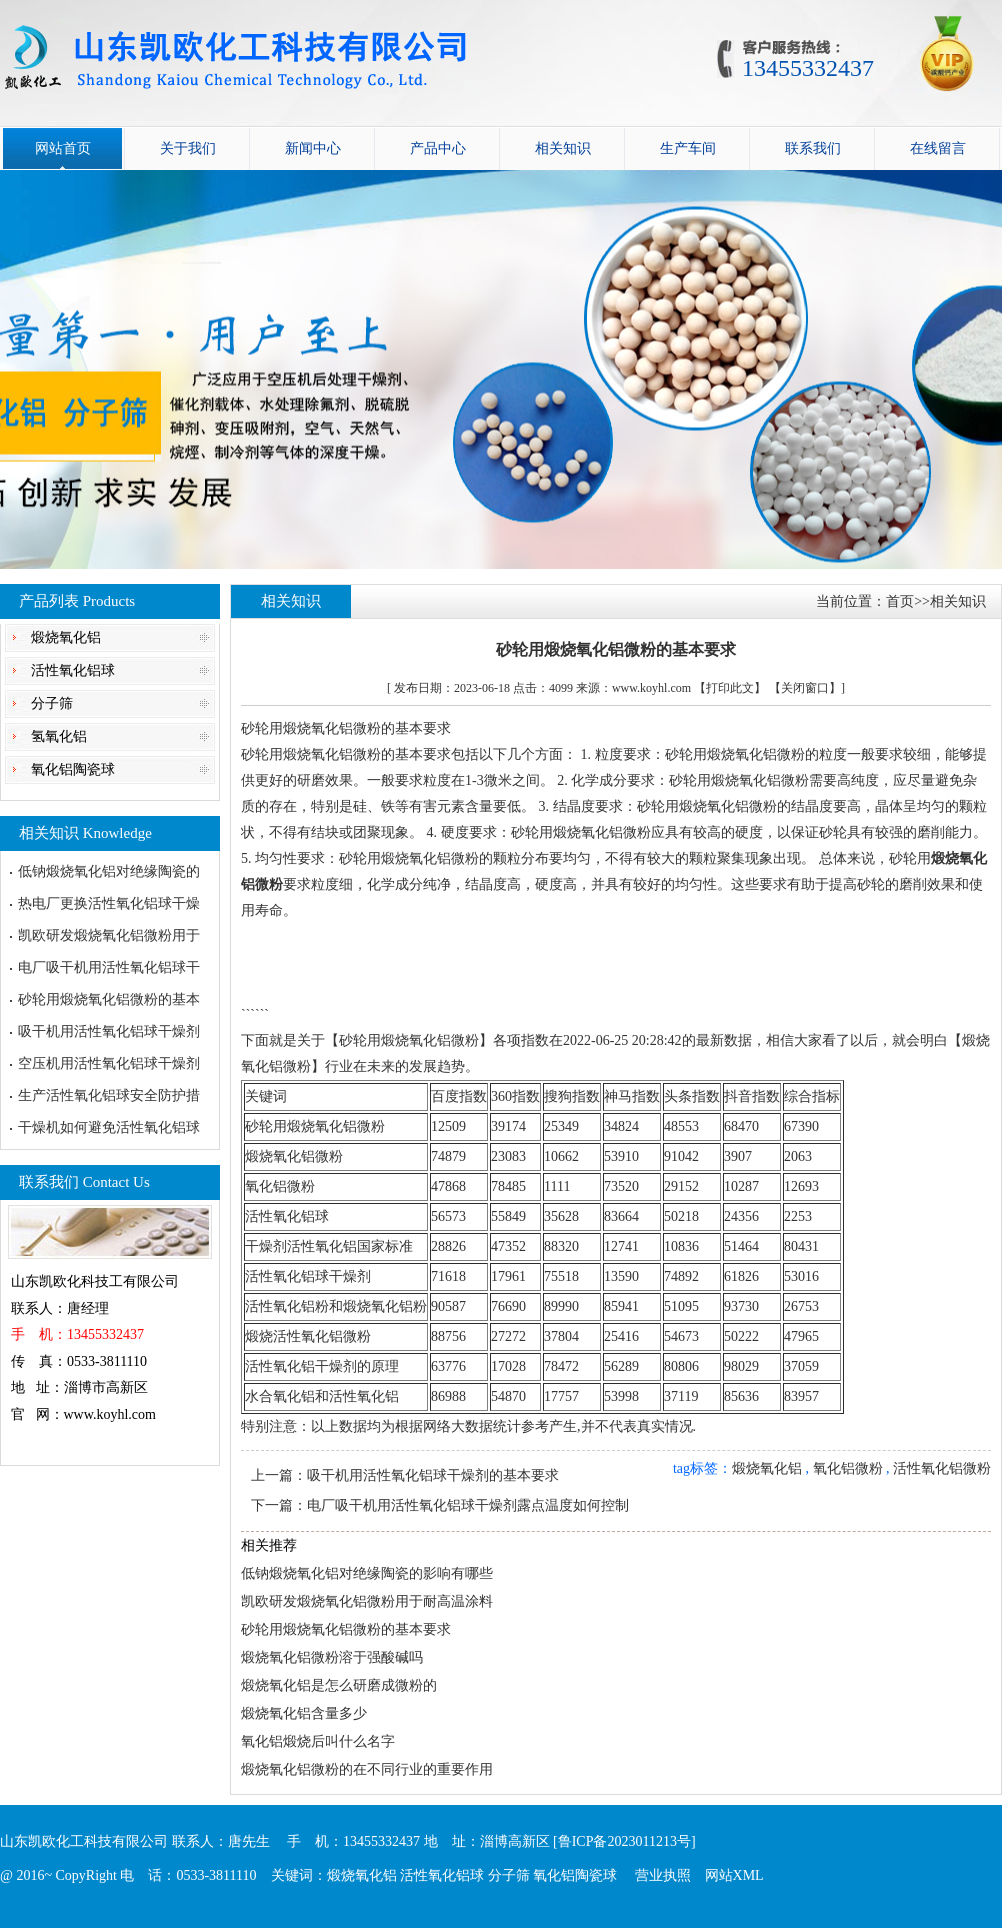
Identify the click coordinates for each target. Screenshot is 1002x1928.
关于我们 (188, 148)
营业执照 (663, 1875)
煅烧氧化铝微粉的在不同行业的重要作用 (367, 1769)
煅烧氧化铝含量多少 (304, 1713)
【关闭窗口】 (805, 688)
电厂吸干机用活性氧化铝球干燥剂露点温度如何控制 (468, 1505)
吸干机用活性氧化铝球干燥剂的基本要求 (433, 1475)
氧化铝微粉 (848, 1468)
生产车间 (688, 148)
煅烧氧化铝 (66, 637)
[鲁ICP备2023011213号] (624, 1841)
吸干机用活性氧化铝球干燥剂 (109, 1031)
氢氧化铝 (59, 736)
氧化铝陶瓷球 (73, 769)
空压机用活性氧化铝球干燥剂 (109, 1063)
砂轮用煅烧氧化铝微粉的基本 (109, 999)
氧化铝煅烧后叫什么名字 (318, 1741)
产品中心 (438, 148)
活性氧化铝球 (73, 670)
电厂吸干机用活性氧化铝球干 (109, 967)
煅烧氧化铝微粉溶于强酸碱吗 (332, 1657)
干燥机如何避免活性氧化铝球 (109, 1127)
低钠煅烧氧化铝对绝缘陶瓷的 (109, 871)
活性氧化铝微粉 (942, 1468)
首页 (900, 601)
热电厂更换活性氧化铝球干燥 (109, 903)
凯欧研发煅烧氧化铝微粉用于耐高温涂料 (367, 1601)
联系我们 (813, 148)
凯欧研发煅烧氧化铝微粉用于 (109, 935)
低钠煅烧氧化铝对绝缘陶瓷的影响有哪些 (367, 1573)
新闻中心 (313, 148)
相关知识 (563, 148)
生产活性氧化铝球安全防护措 (109, 1095)
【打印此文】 (730, 688)
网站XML (734, 1875)
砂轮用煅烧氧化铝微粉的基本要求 (346, 1629)
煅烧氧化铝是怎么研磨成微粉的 (339, 1685)
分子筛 (52, 703)
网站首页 (63, 148)
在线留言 (938, 148)
